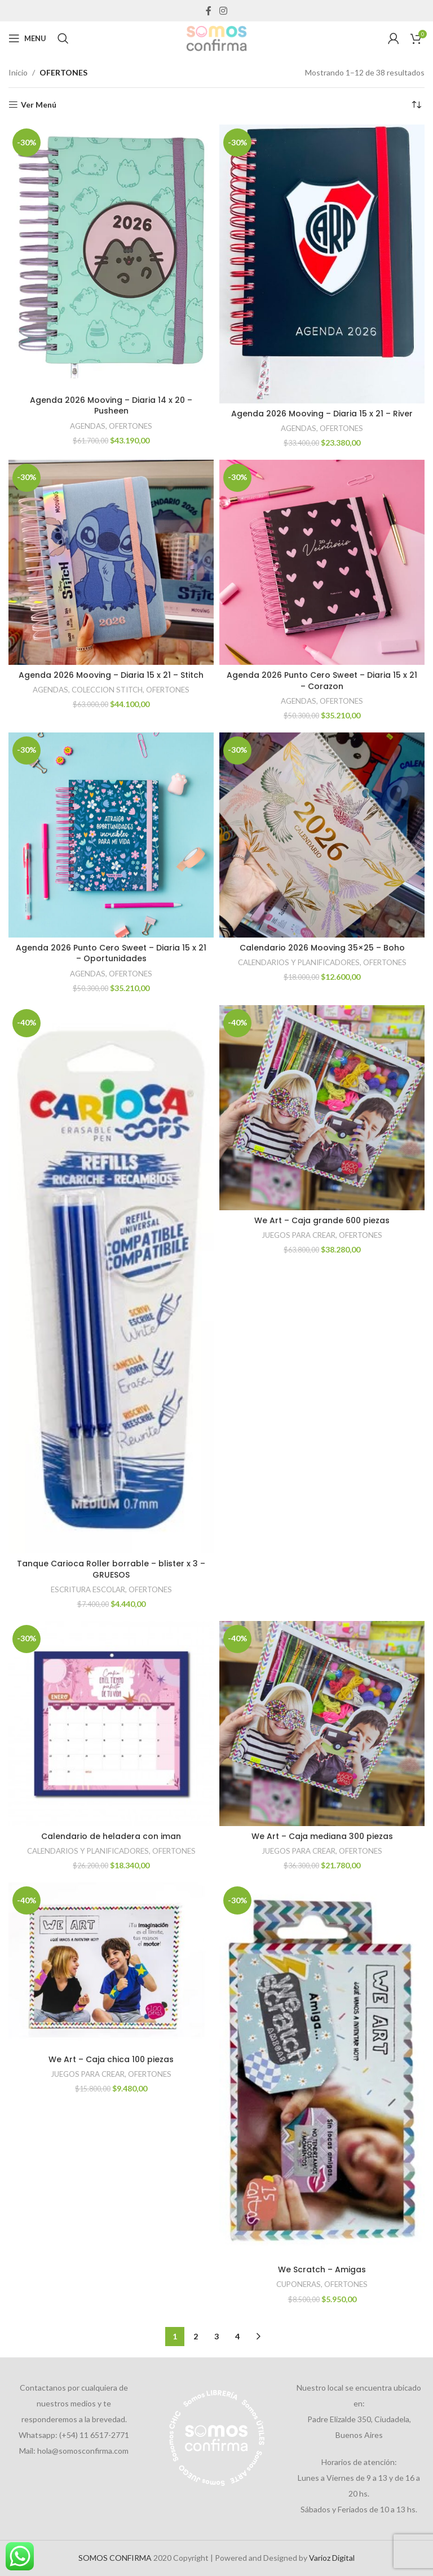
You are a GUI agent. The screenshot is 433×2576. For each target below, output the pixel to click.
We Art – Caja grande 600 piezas (322, 1220)
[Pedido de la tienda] (416, 104)
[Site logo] (216, 37)
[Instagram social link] (223, 10)
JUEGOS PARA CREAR (298, 1235)
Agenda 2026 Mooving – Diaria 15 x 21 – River (322, 413)
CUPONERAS (298, 2284)
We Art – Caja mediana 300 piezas (322, 1836)
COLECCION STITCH (107, 689)
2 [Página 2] (195, 2336)
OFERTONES (130, 425)
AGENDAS (87, 425)
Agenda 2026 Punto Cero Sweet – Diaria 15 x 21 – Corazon (322, 680)
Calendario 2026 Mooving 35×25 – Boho (322, 947)
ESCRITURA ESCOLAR (88, 1589)
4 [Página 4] (237, 2336)
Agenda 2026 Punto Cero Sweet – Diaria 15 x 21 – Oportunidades (111, 953)
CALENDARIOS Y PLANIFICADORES (299, 962)
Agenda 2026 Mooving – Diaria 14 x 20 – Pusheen (111, 405)
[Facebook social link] (208, 10)
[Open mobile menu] (27, 38)
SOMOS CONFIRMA (115, 2557)
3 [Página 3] (216, 2336)
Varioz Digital (332, 2557)
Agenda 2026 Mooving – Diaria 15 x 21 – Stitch (111, 675)
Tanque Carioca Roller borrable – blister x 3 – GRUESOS (111, 1569)
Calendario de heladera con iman (111, 1836)
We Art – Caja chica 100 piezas (111, 2059)
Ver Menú (38, 104)
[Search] (63, 38)
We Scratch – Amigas (322, 2269)
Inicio (18, 72)
